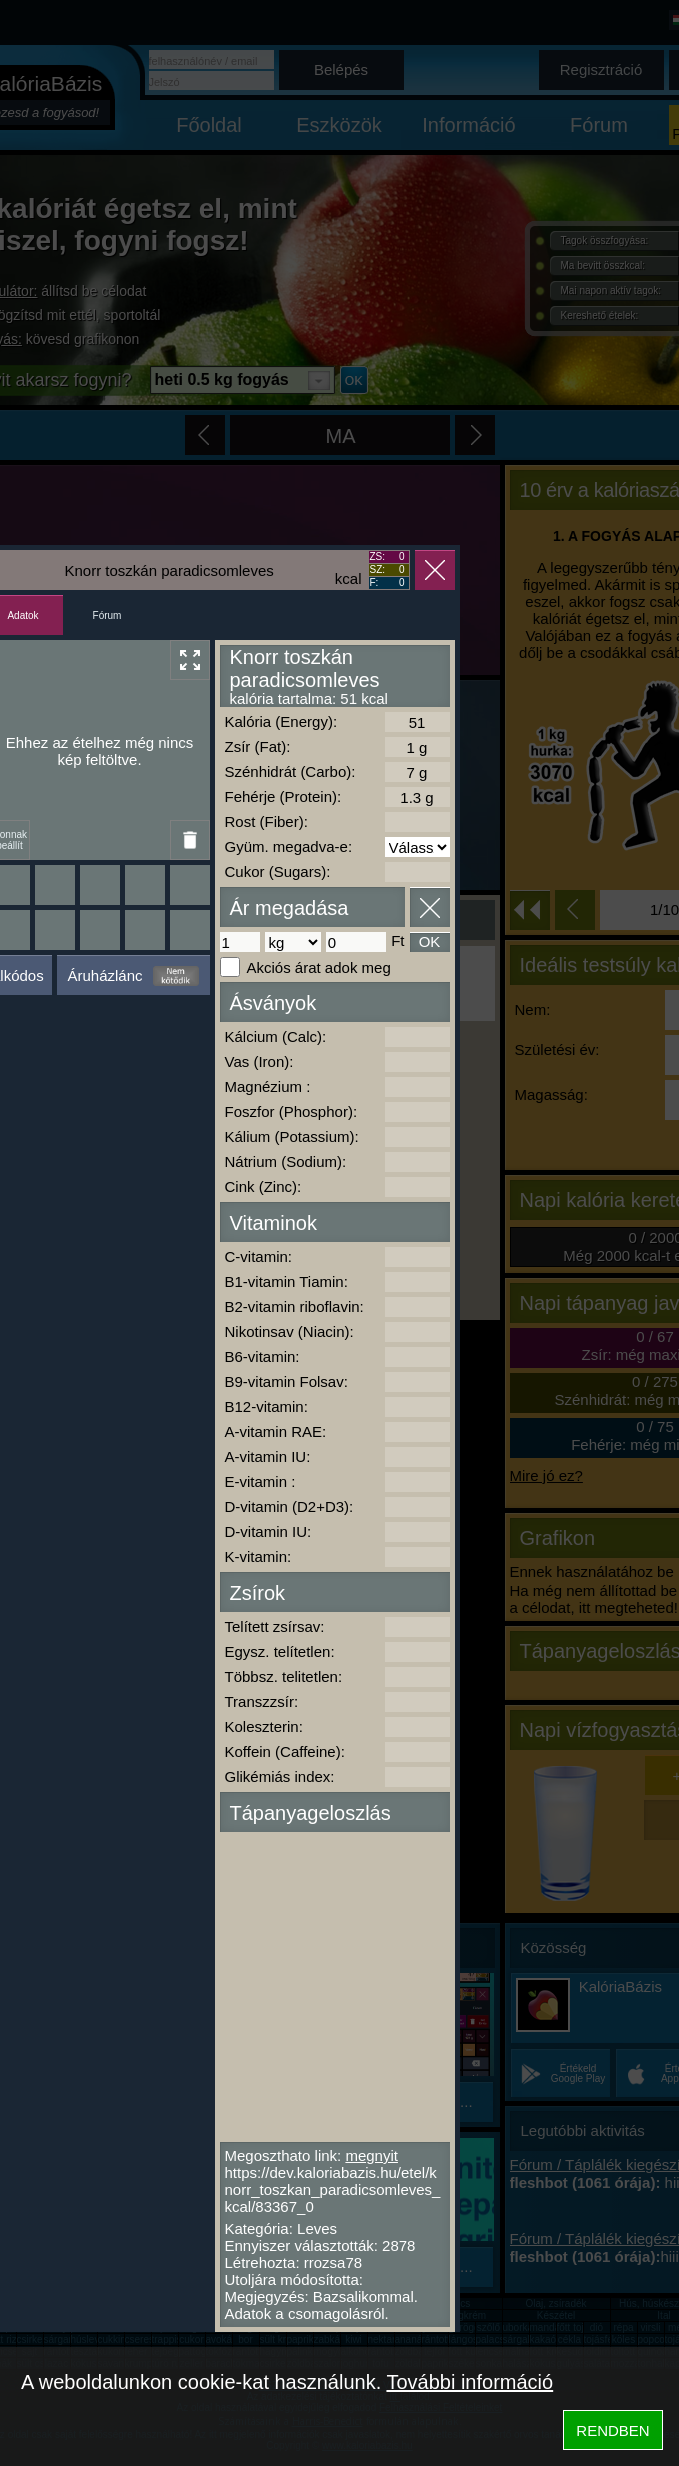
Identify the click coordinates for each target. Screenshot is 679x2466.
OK (430, 941)
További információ (469, 2382)
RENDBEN (612, 2430)
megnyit (371, 2155)
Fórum (107, 615)
